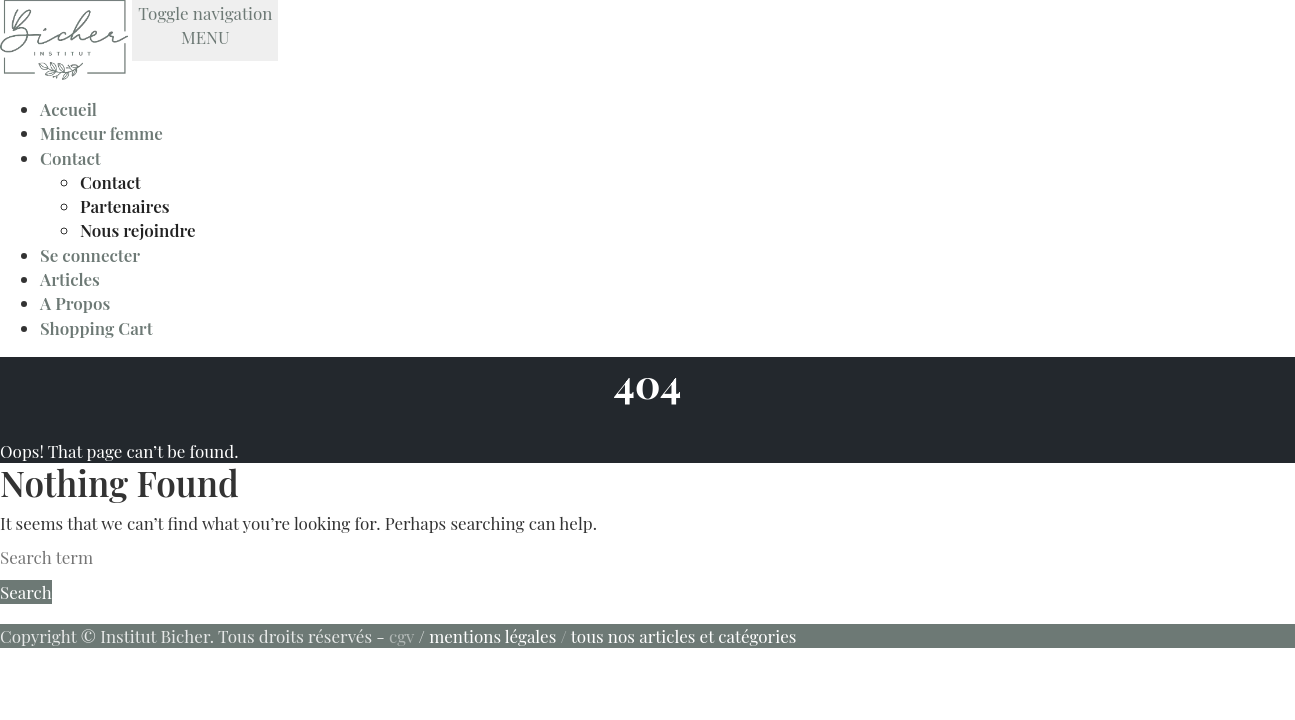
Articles (70, 279)
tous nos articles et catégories (684, 636)
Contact (70, 158)
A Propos (75, 303)
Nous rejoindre (138, 230)
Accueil (68, 109)
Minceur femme (101, 133)
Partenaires (125, 206)
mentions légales (492, 636)
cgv (401, 636)
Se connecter (90, 255)
